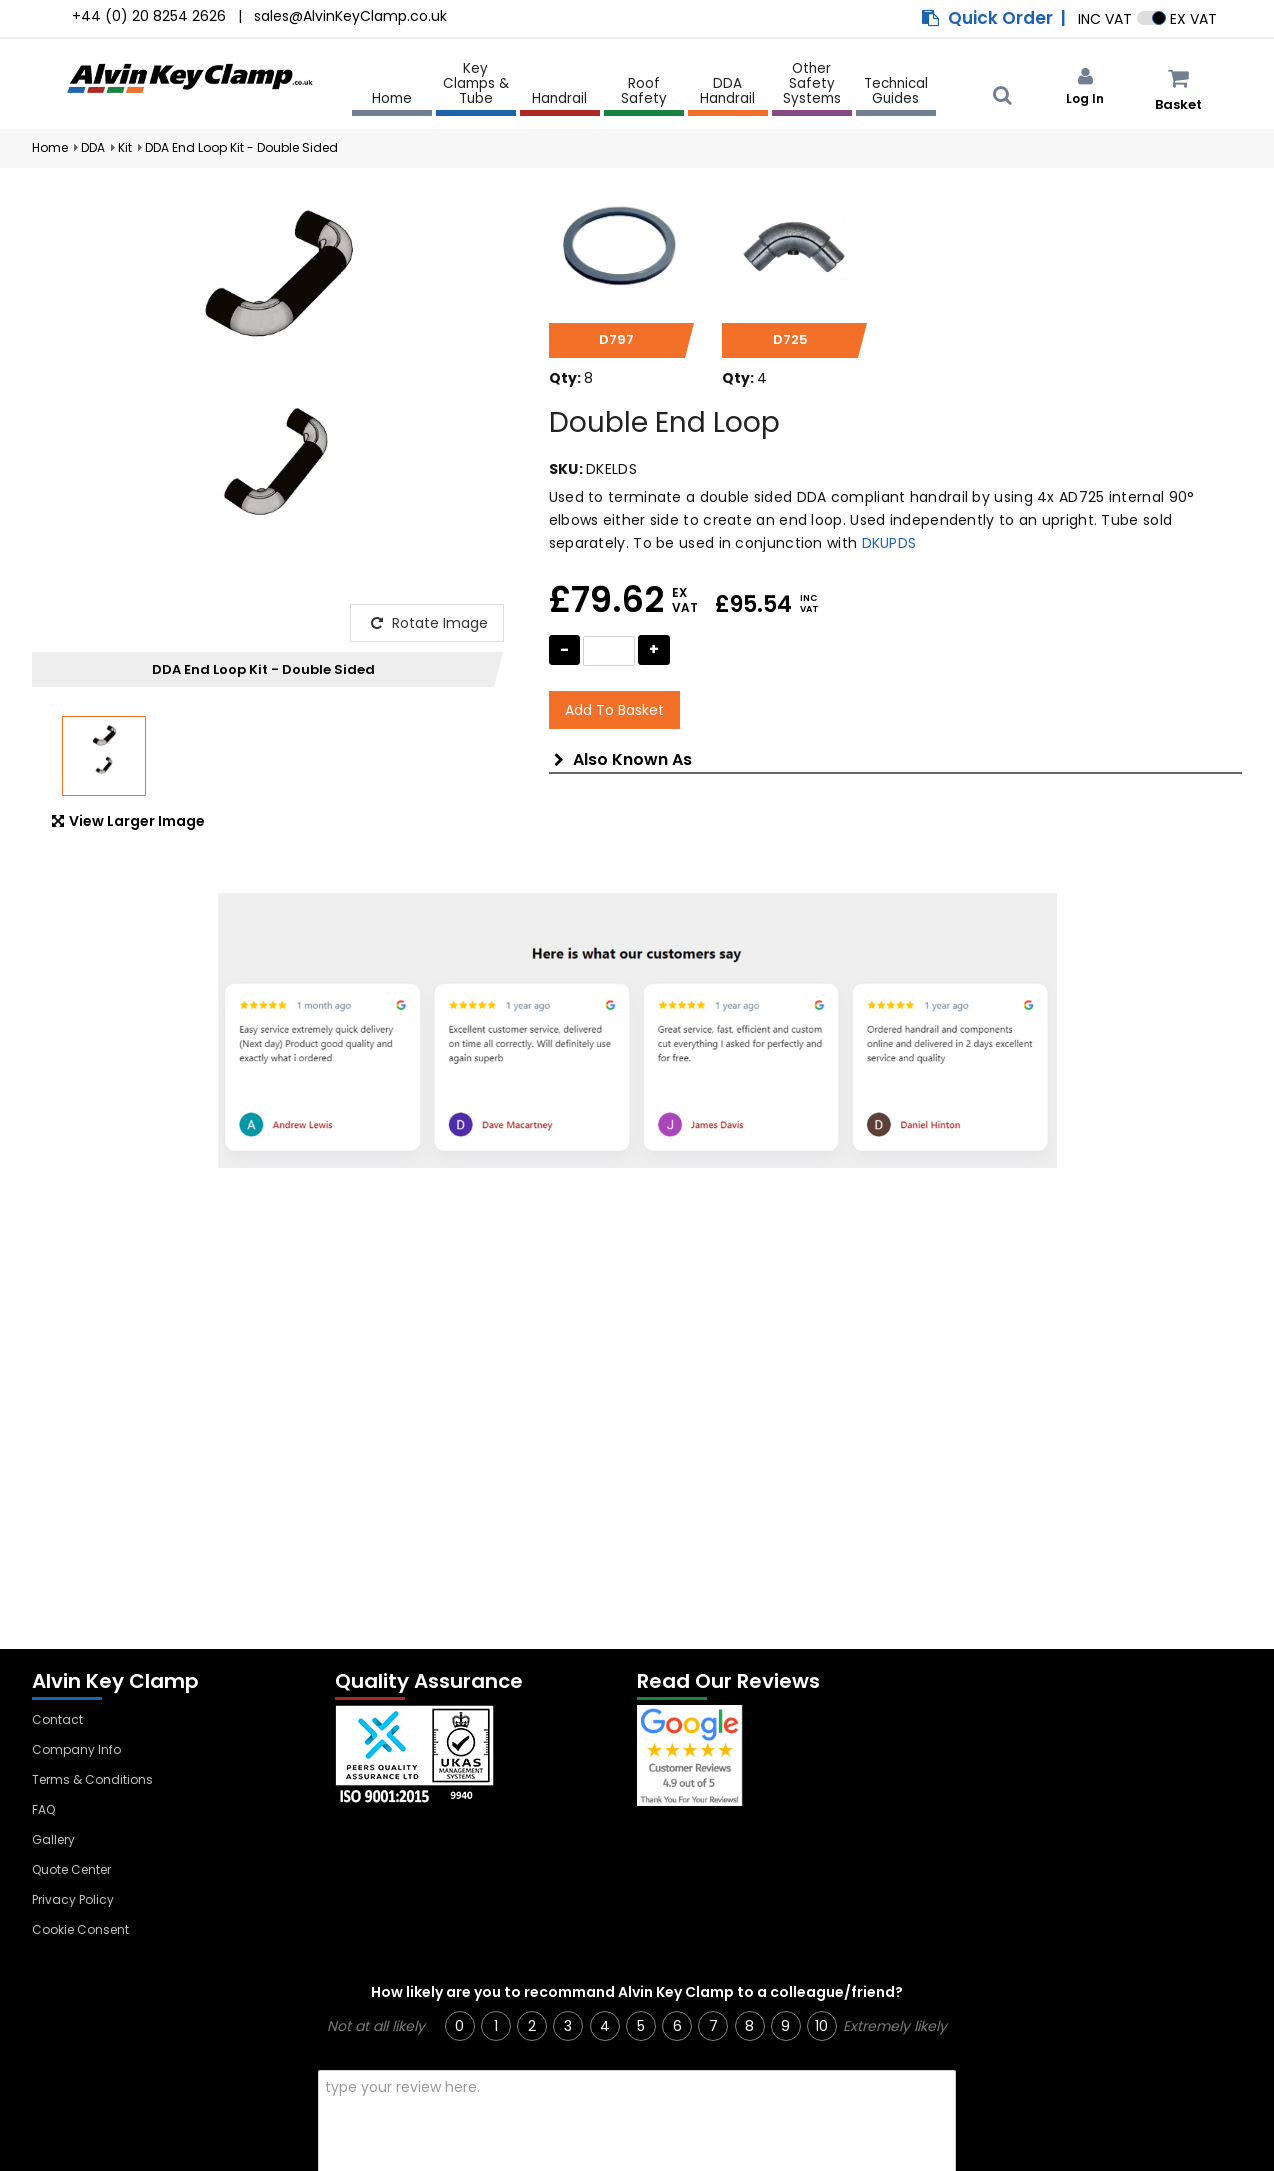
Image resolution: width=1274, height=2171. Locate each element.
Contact (57, 1719)
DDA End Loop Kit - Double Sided (241, 147)
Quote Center (71, 1869)
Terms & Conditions (92, 1779)
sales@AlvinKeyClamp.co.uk (350, 16)
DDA (93, 147)
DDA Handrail (727, 92)
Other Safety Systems (812, 84)
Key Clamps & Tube (476, 84)
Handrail (559, 99)
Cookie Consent (80, 1929)
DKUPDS (889, 543)
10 (821, 2026)
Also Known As (623, 760)
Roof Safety (644, 92)
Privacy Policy (73, 1899)
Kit (125, 147)
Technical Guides (896, 92)
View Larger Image (128, 821)
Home (392, 98)
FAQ (43, 1809)
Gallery (53, 1839)
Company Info (76, 1749)
